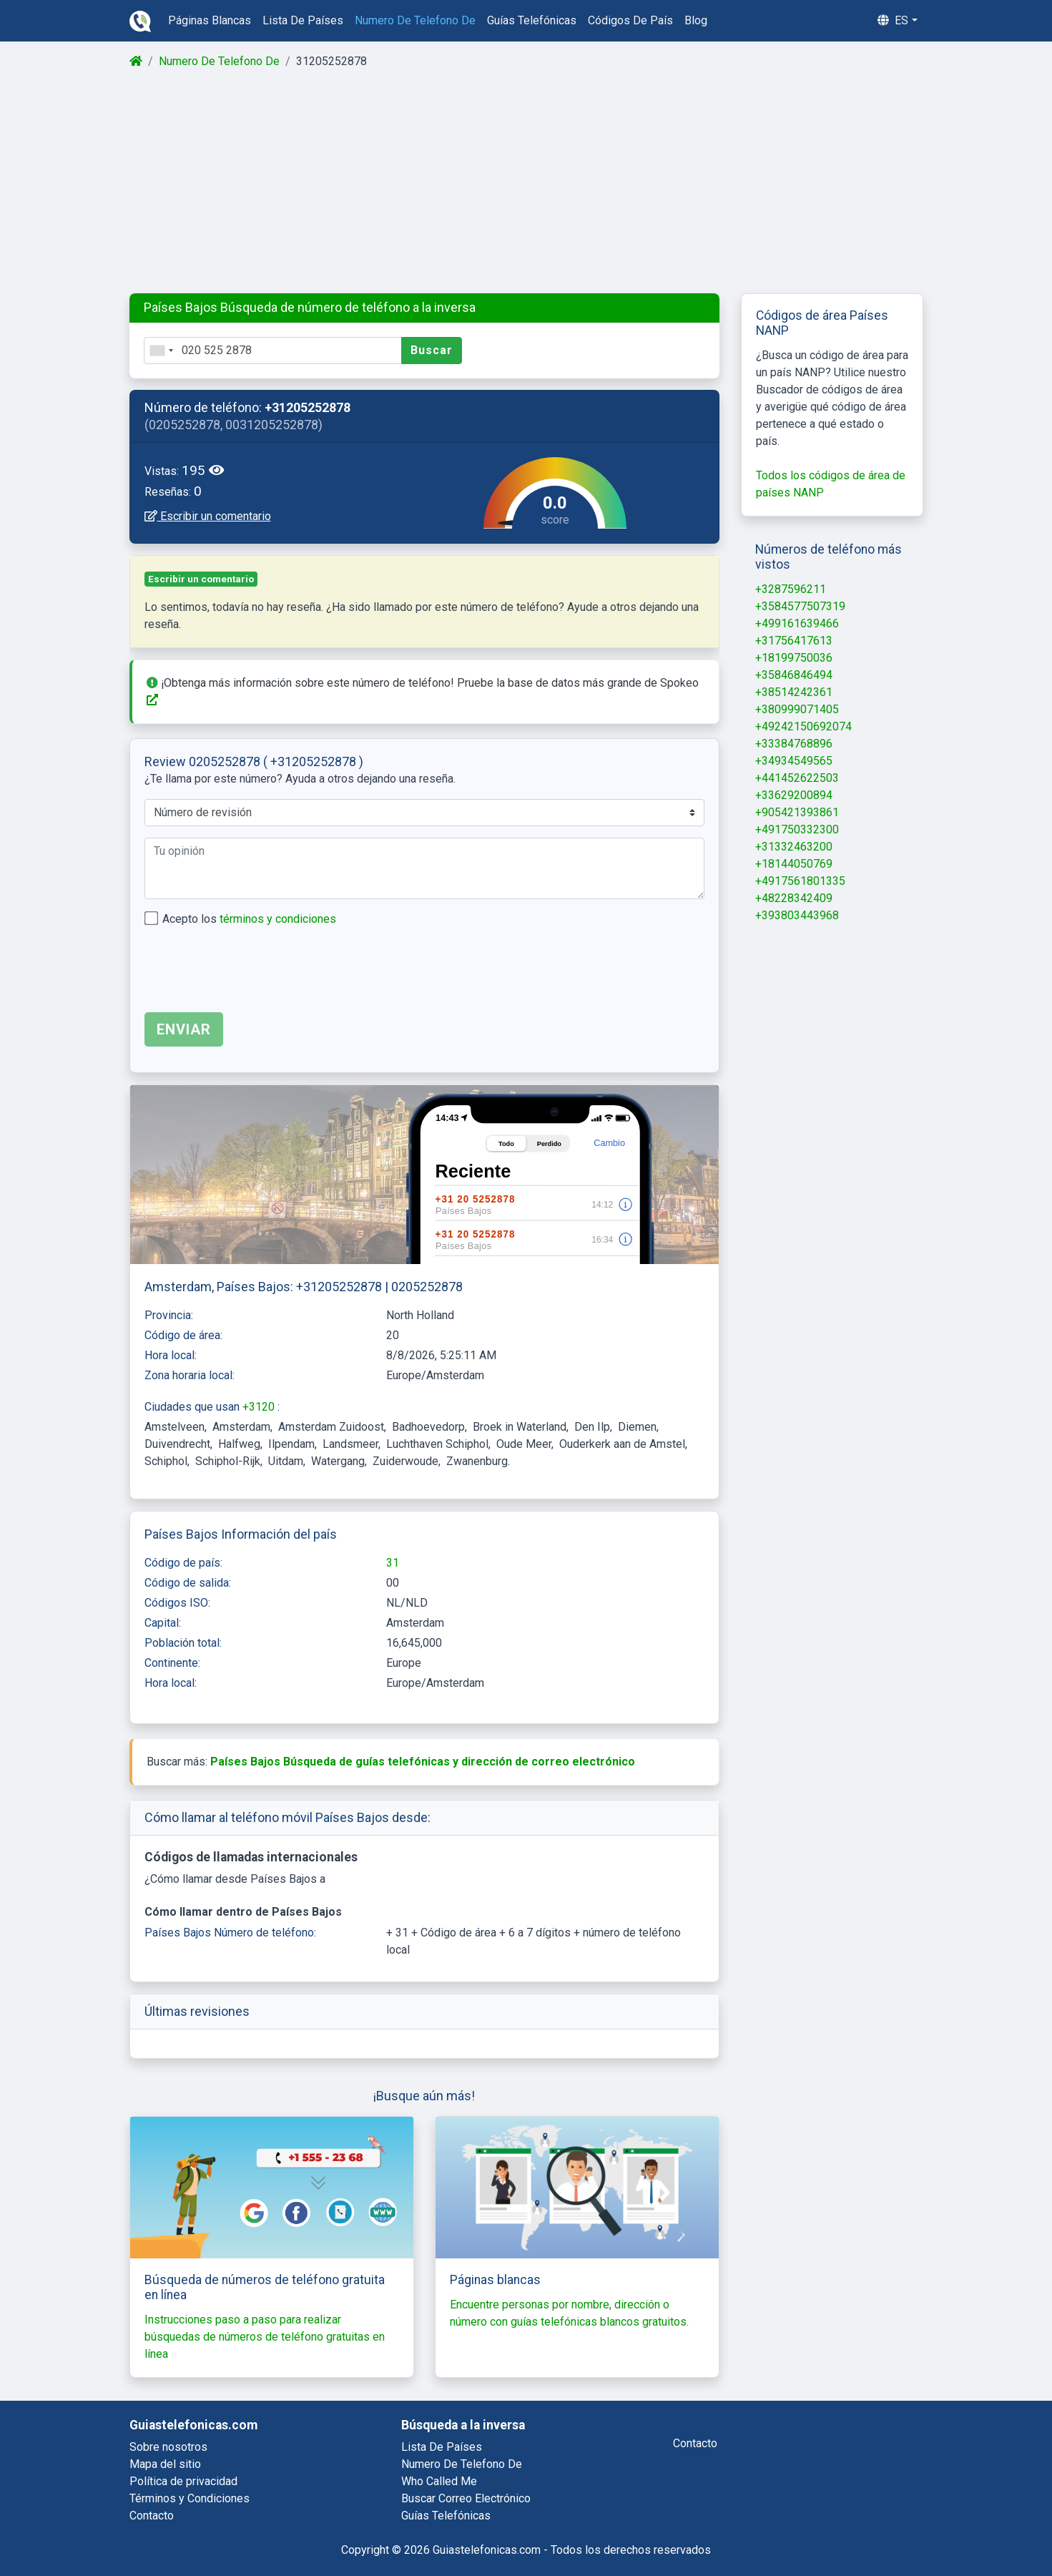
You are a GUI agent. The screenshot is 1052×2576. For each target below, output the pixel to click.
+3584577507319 (800, 606)
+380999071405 (797, 709)
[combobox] (160, 350)
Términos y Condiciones (189, 2498)
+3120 (259, 1407)
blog (695, 20)
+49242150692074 (803, 726)
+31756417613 (793, 640)
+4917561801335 (800, 881)
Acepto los (249, 919)
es (893, 20)
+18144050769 (793, 864)
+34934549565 (793, 761)
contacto (695, 2443)
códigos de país (630, 20)
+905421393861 (797, 812)
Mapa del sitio (165, 2464)
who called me (439, 2481)
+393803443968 (797, 915)
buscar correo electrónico (466, 2498)
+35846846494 (793, 675)
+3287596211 (790, 589)
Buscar (432, 350)
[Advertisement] (525, 182)
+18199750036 (793, 658)
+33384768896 (793, 743)
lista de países (302, 20)
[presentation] (253, 973)
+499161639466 (797, 623)
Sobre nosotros (168, 2447)
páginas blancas (209, 20)
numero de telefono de (415, 20)
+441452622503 (797, 778)
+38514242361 (793, 692)
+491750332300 (797, 829)
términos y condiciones (278, 919)
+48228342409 (793, 898)
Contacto (151, 2515)
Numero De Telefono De (219, 61)
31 (392, 1562)
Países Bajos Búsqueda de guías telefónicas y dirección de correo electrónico (422, 1761)
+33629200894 (793, 795)
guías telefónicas (531, 20)
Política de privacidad (183, 2481)
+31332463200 (793, 846)
